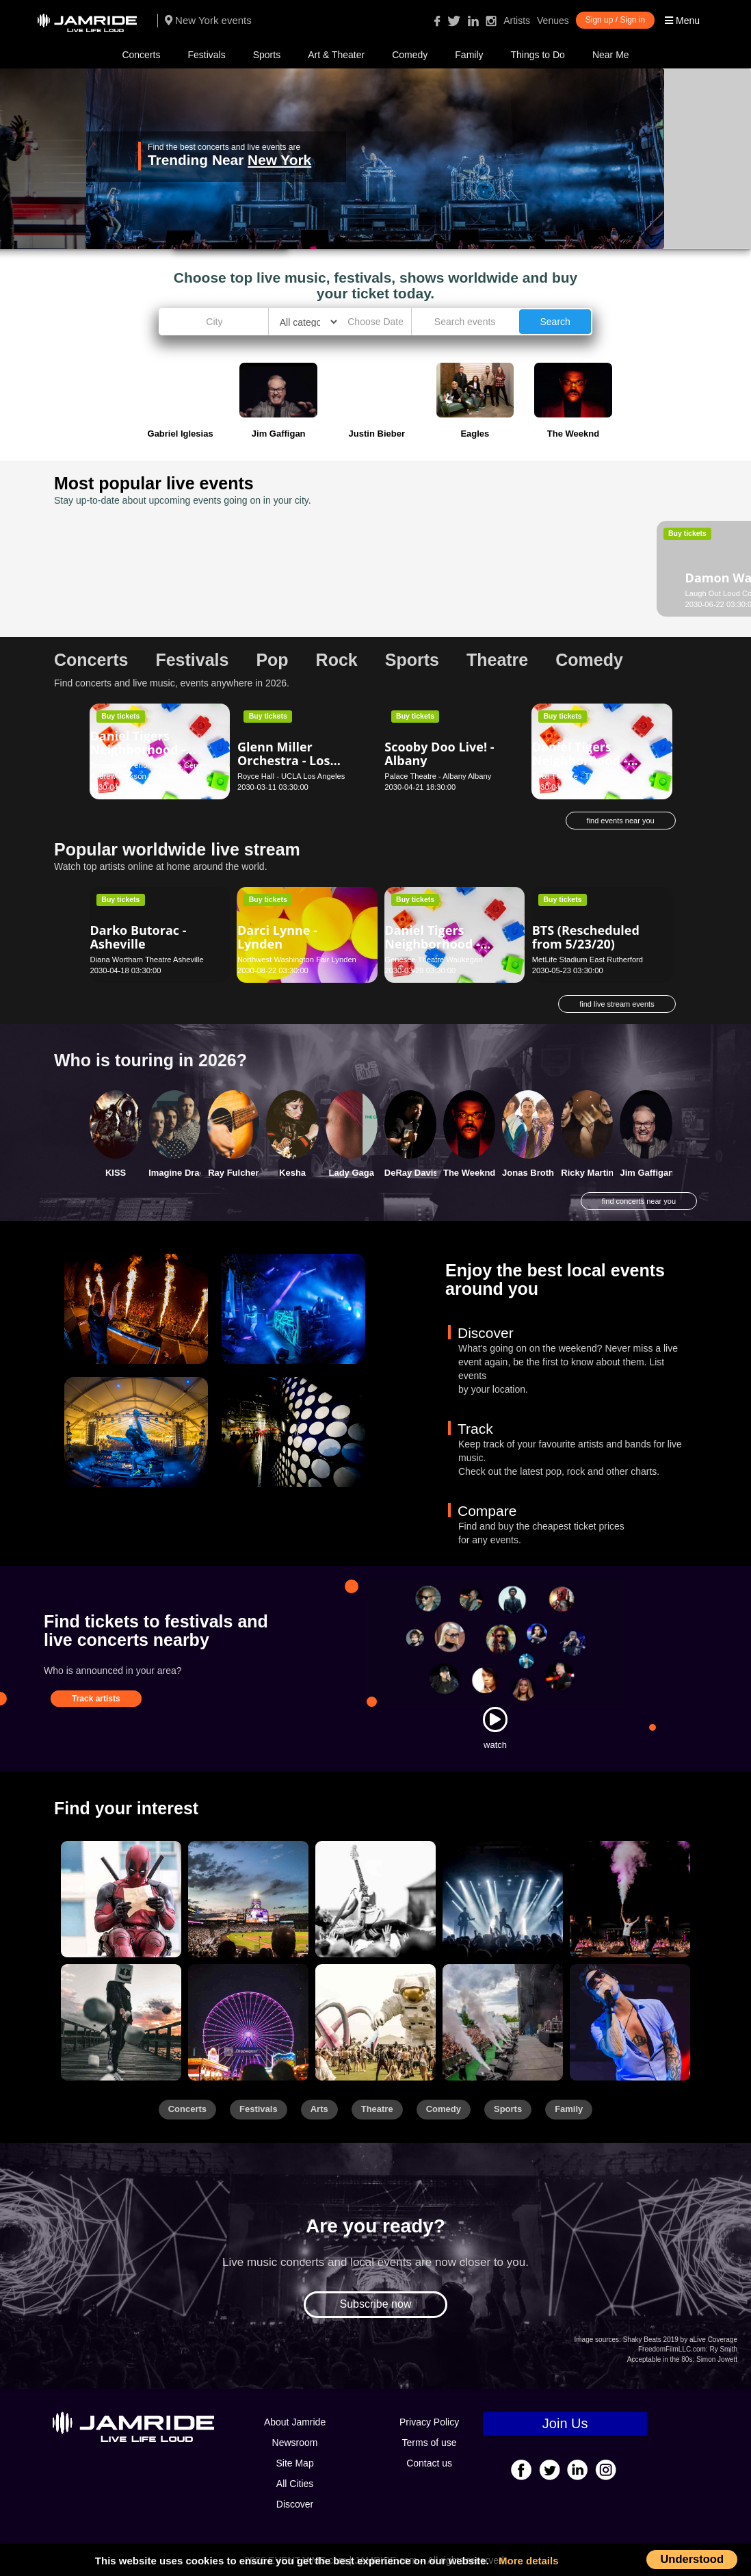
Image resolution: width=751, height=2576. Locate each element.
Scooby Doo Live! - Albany (439, 753)
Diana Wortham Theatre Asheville (147, 959)
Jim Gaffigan (647, 1173)
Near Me (610, 54)
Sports (266, 54)
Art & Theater (336, 54)
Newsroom (295, 2442)
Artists (516, 20)
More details (529, 2560)
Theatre (377, 2109)
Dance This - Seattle (592, 577)
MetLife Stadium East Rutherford (587, 959)
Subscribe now (376, 2304)
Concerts (141, 54)
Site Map (294, 2463)
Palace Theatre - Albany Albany (437, 776)
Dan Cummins (280, 566)
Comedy (409, 54)
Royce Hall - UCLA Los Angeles (291, 776)
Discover (294, 2504)
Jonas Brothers (534, 1173)
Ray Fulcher (233, 1173)
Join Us (565, 2423)
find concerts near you (639, 1201)
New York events (208, 20)
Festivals (206, 54)
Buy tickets (120, 533)
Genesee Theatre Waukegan (433, 959)
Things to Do (538, 54)
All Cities (294, 2483)
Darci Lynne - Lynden (277, 937)
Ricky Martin (587, 1173)
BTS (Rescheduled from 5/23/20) (586, 937)
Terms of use (429, 2442)
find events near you (621, 820)
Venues (553, 20)
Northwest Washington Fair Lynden (296, 959)
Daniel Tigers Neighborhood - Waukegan (431, 944)
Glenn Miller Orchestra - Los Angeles (283, 760)
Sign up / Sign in (615, 20)
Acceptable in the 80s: (660, 2359)
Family (469, 54)
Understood (692, 2559)
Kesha (292, 1173)
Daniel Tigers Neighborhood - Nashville (137, 749)
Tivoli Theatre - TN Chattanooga (586, 776)
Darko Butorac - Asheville (138, 937)
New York (279, 160)
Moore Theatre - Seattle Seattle (585, 593)
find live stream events (616, 1004)
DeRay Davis (411, 1173)
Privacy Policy (429, 2422)
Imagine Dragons (184, 1173)
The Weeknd (469, 1173)
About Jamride (295, 2422)
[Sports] (248, 1899)
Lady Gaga (350, 1173)
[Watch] (495, 1719)
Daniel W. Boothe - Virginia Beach (440, 560)
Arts (319, 2109)
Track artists (96, 1698)
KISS (115, 1173)
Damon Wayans (138, 566)
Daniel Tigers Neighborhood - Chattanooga (579, 760)
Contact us (429, 2463)
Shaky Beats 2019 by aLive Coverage (680, 2339)
